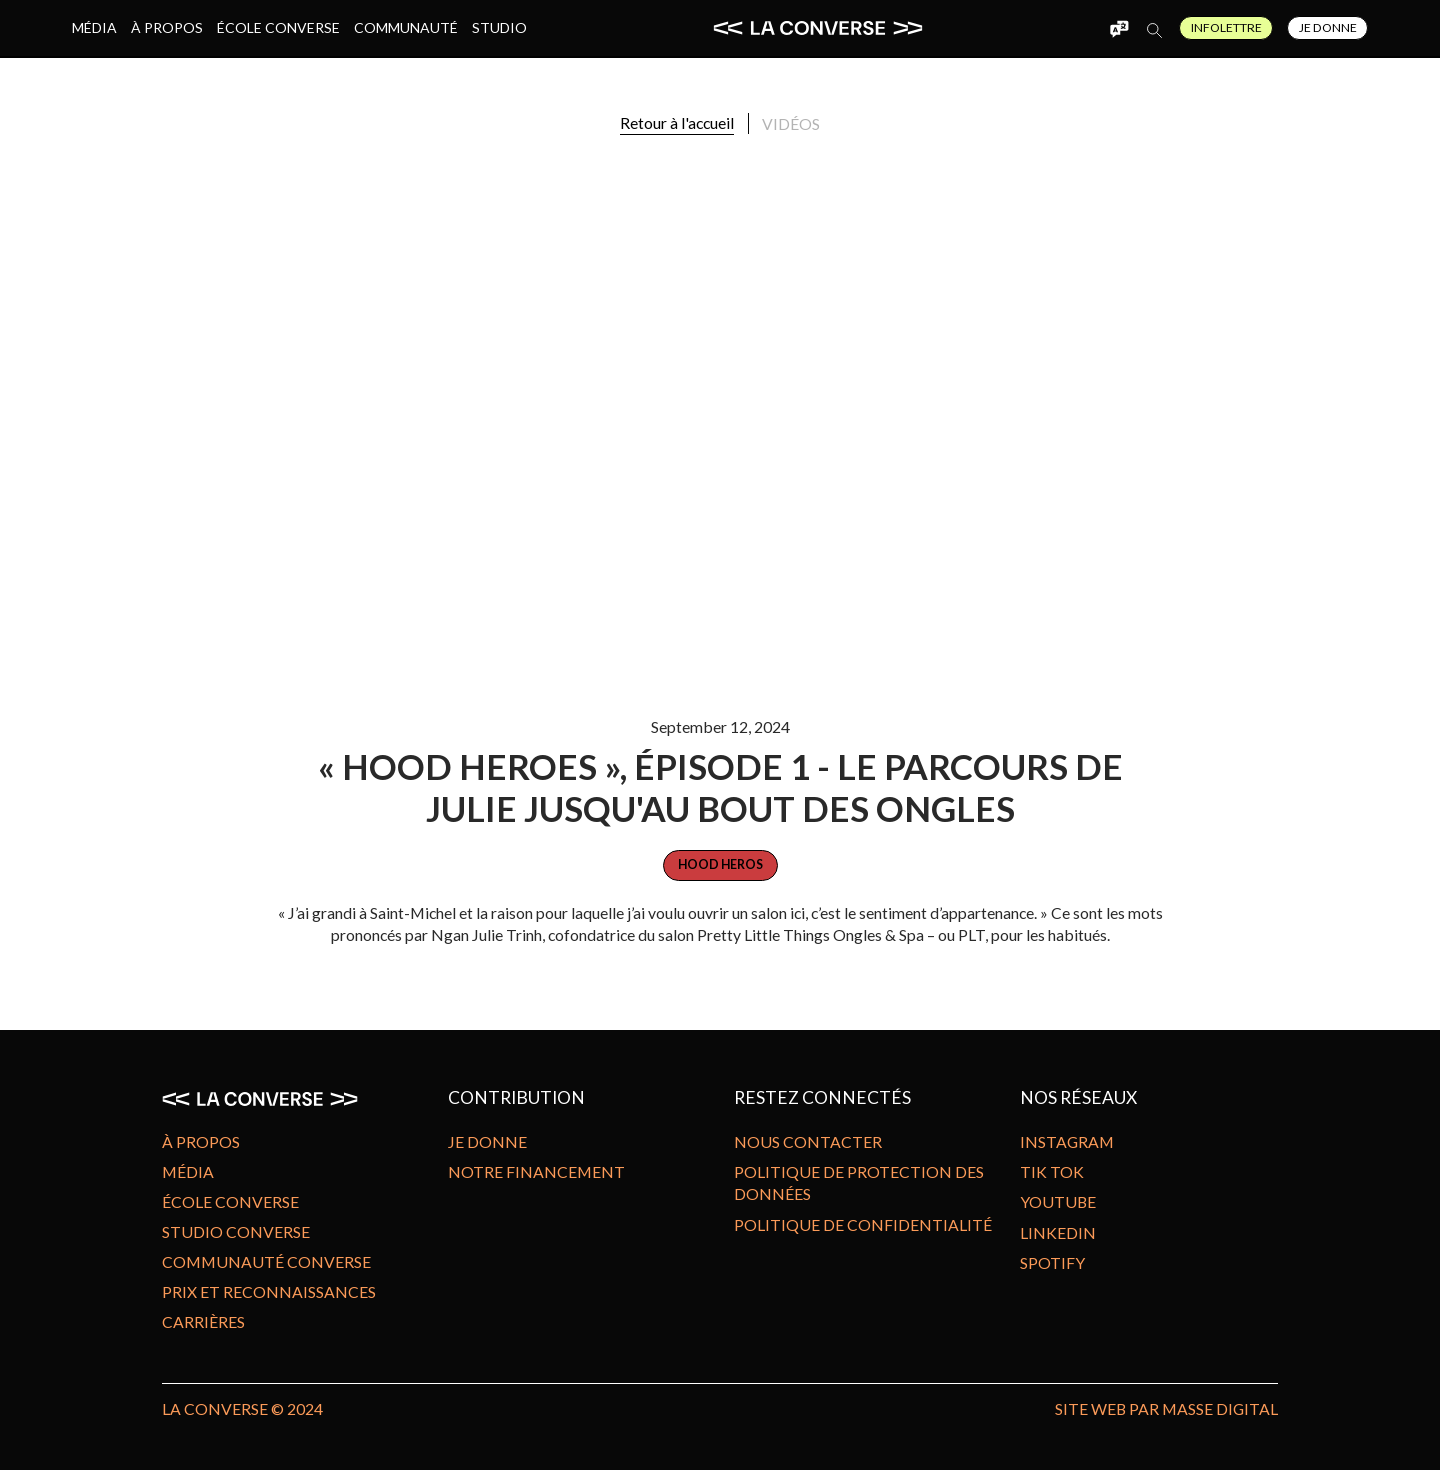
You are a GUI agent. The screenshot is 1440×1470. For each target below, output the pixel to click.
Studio (499, 27)
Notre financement (536, 1171)
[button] (1119, 28)
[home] (818, 28)
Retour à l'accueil (677, 122)
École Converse (278, 27)
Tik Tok (1052, 1171)
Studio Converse (236, 1231)
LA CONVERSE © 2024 (242, 1408)
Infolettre (1226, 27)
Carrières (203, 1321)
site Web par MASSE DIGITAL (1166, 1408)
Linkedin (1058, 1232)
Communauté (406, 27)
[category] (720, 865)
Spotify (1052, 1262)
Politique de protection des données (859, 1182)
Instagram (1067, 1141)
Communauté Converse (266, 1261)
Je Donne (1328, 27)
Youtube (1058, 1201)
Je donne (487, 1141)
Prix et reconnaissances (269, 1291)
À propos (167, 27)
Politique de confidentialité (863, 1224)
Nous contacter (808, 1141)
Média (94, 27)
